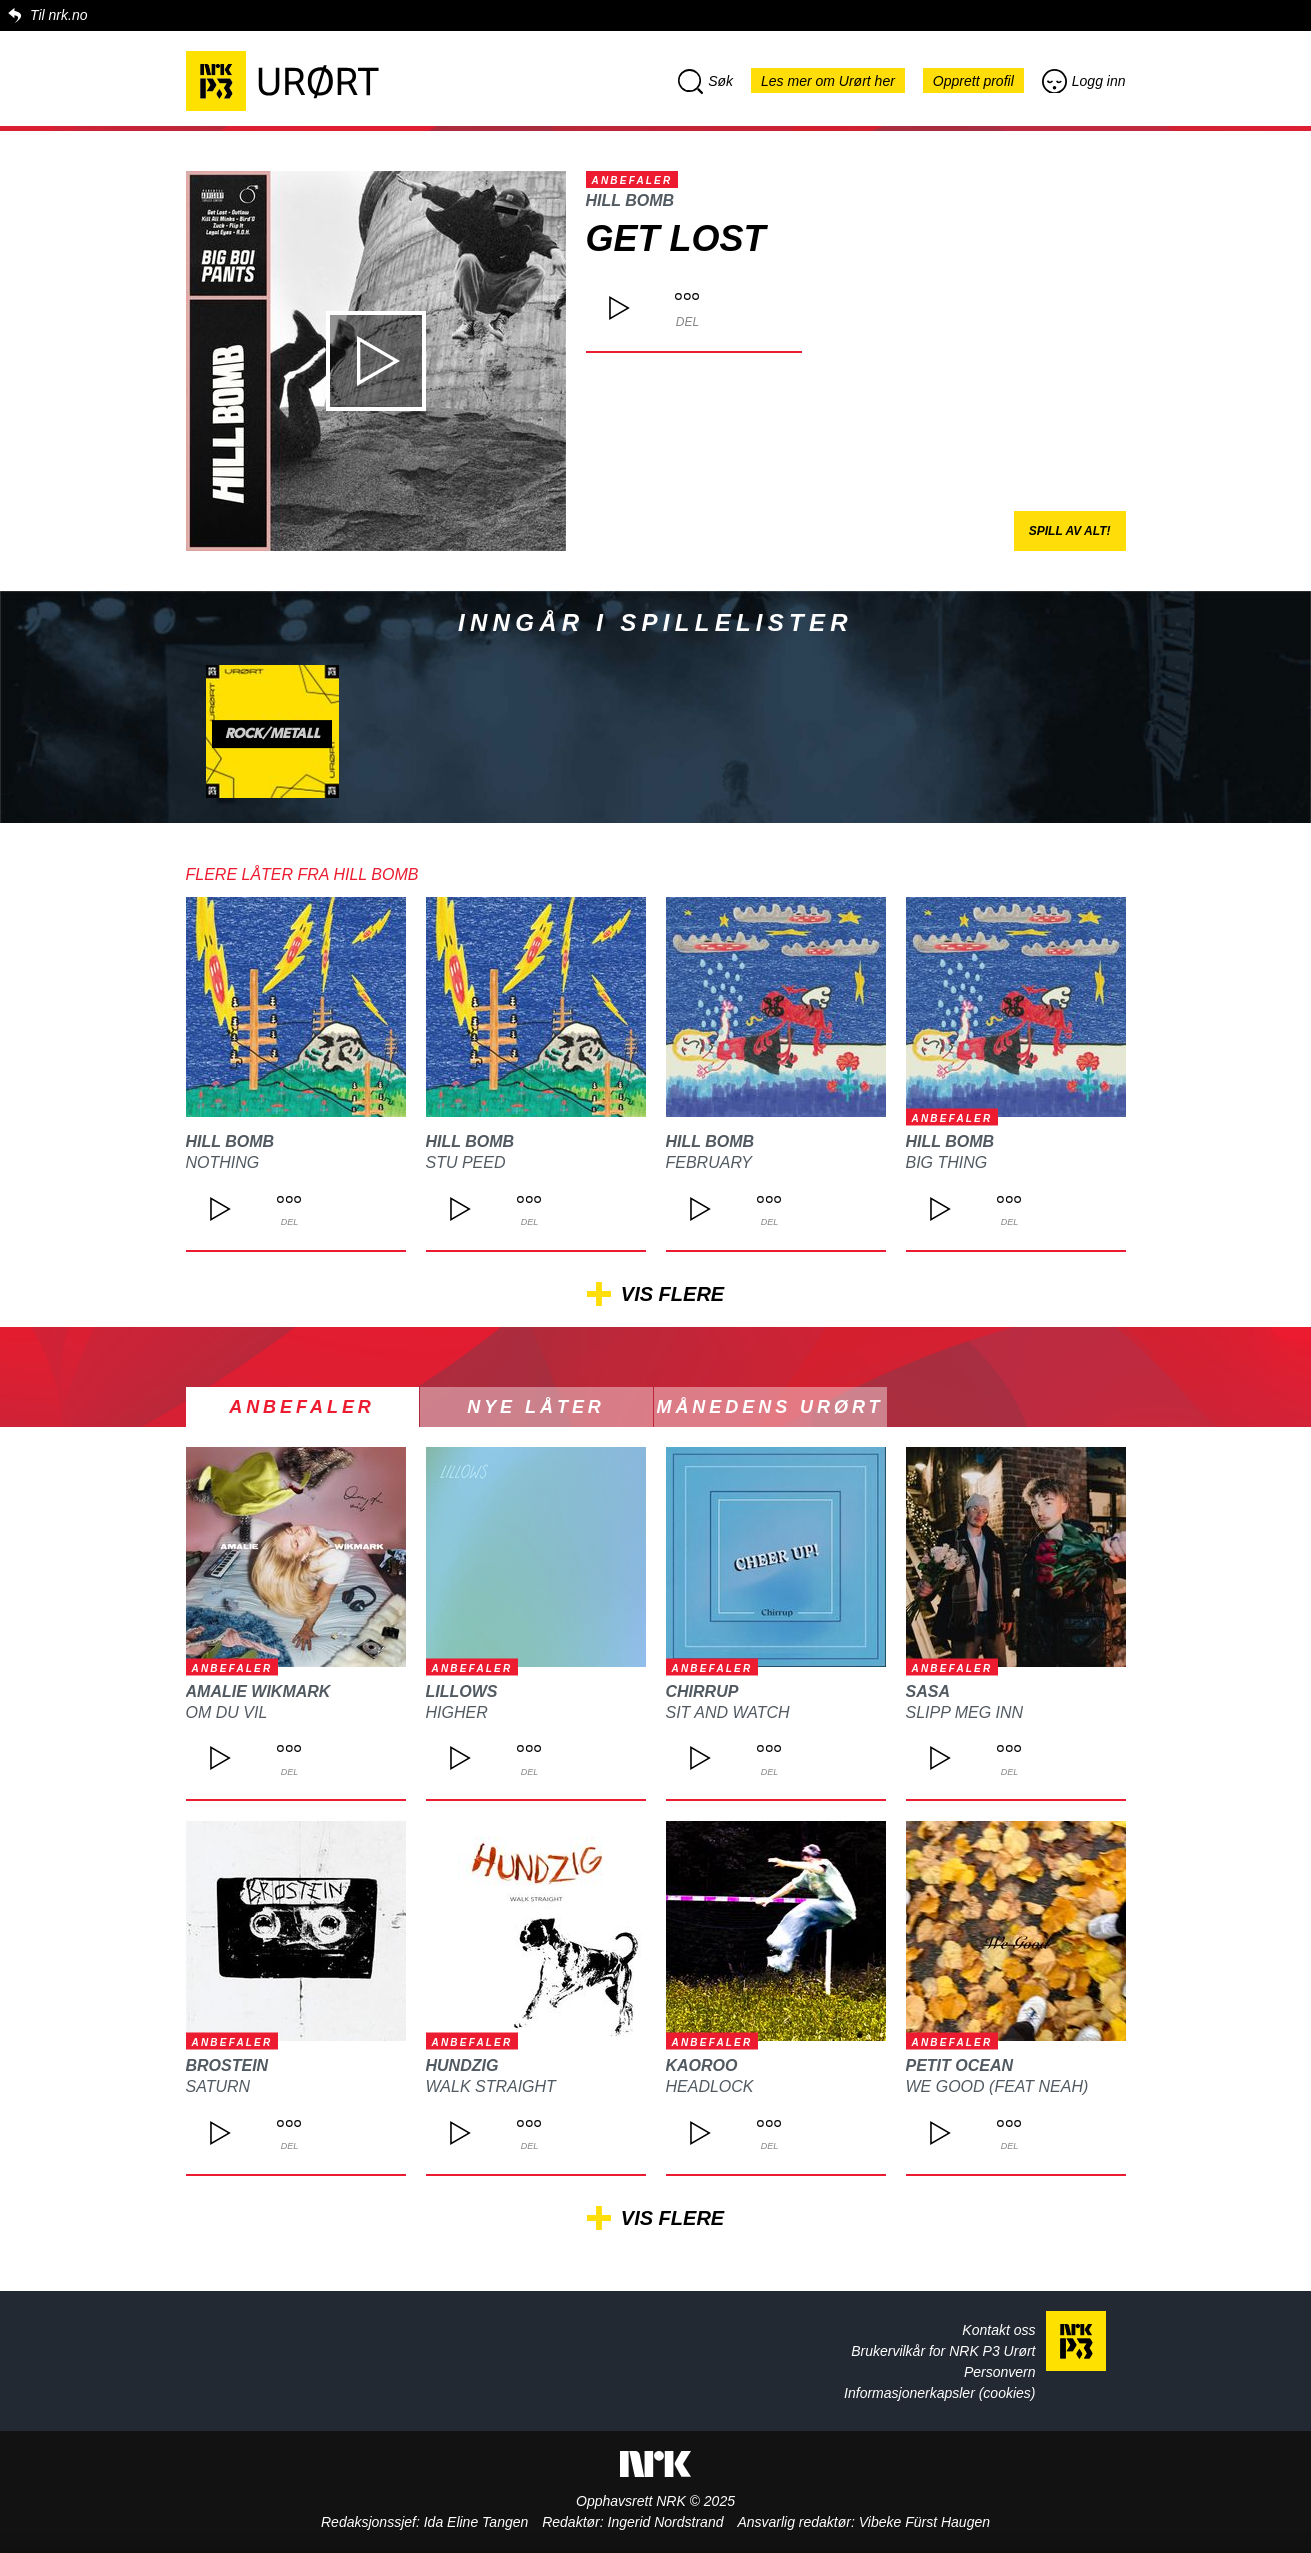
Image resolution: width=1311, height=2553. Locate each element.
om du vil (227, 1712)
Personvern (1000, 2372)
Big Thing (947, 1162)
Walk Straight (491, 2086)
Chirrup (702, 1691)
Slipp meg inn (965, 1712)
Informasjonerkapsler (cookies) (939, 2393)
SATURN (218, 2086)
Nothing (223, 1162)
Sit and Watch (728, 1712)
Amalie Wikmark (258, 1691)
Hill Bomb (630, 200)
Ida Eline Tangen (476, 2522)
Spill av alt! (1070, 531)
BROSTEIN (227, 2065)
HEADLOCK (710, 2086)
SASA (928, 1691)
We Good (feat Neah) (997, 2086)
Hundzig (462, 2065)
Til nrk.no (58, 15)
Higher (457, 1712)
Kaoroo (702, 2065)
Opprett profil (973, 81)
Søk (705, 81)
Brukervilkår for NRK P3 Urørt (943, 2351)
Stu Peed (466, 1162)
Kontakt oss (998, 2330)
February (709, 1162)
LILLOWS (462, 1691)
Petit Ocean (960, 2065)
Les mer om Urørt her (828, 81)
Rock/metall (272, 734)
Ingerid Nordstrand (666, 2522)
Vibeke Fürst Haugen (924, 2522)
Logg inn (1084, 81)
